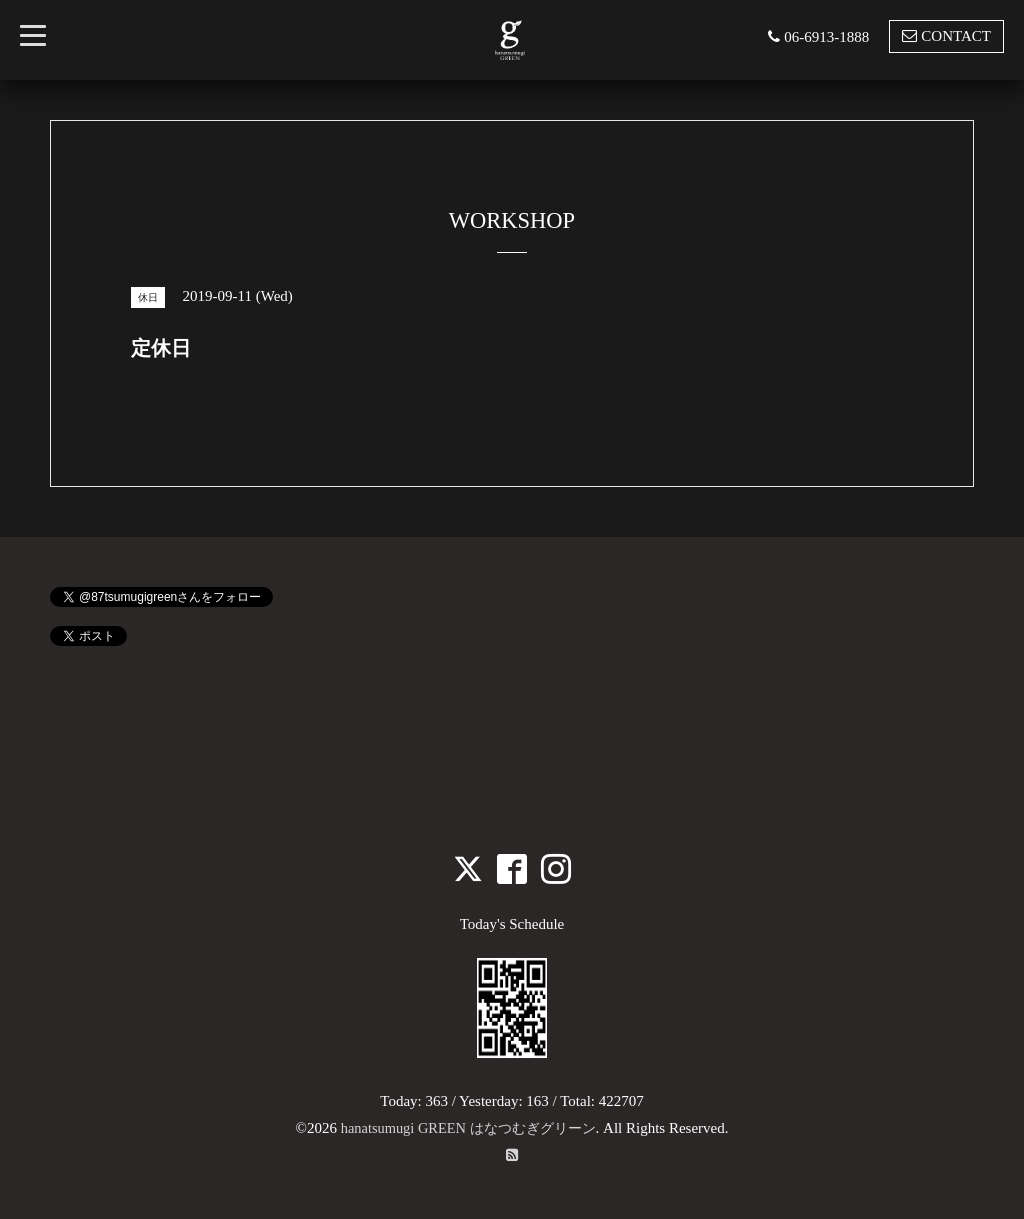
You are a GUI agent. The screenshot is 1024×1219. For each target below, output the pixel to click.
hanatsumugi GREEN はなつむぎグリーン (468, 1128)
